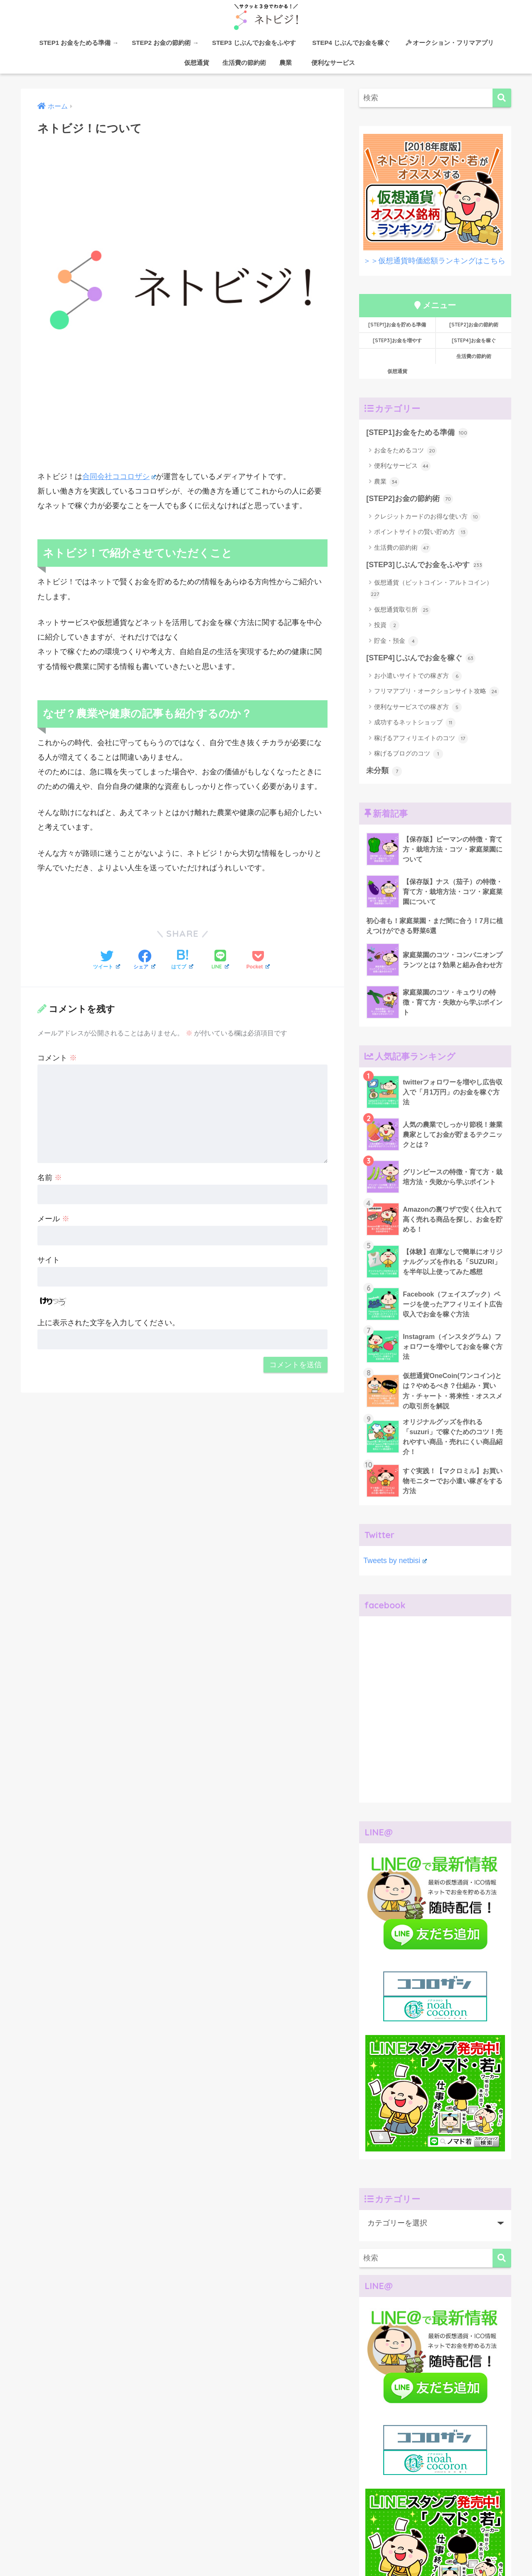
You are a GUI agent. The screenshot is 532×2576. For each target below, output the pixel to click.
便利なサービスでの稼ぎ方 (418, 707)
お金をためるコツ (405, 451)
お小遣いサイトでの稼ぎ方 (418, 676)
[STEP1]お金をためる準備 (417, 433)
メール (53, 1218)
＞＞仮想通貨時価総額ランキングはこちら (434, 261)
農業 (285, 62)
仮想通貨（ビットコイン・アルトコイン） (431, 589)
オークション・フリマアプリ (450, 42)
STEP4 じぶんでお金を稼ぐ (354, 42)
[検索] (502, 98)
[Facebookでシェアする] (144, 960)
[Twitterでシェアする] (106, 960)
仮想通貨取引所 (402, 610)
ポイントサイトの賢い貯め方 (421, 532)
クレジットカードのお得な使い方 (427, 517)
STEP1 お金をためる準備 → (78, 42)
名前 (49, 1177)
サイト (48, 1259)
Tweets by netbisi (394, 1560)
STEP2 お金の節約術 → (165, 42)
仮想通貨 (193, 62)
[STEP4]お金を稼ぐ (474, 340)
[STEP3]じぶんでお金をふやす (424, 565)
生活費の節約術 (244, 62)
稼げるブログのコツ (408, 754)
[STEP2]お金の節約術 (473, 324)
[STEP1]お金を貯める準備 (397, 324)
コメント (57, 1057)
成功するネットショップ (415, 723)
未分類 (384, 771)
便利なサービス (329, 62)
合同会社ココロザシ (119, 476)
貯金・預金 (396, 641)
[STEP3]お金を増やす (397, 340)
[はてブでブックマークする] (182, 960)
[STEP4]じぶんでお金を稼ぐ (420, 658)
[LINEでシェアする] (220, 960)
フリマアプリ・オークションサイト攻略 (436, 691)
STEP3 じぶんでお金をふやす (254, 42)
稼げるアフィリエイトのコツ (421, 738)
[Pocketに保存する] (258, 960)
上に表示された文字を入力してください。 (108, 1322)
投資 (386, 625)
